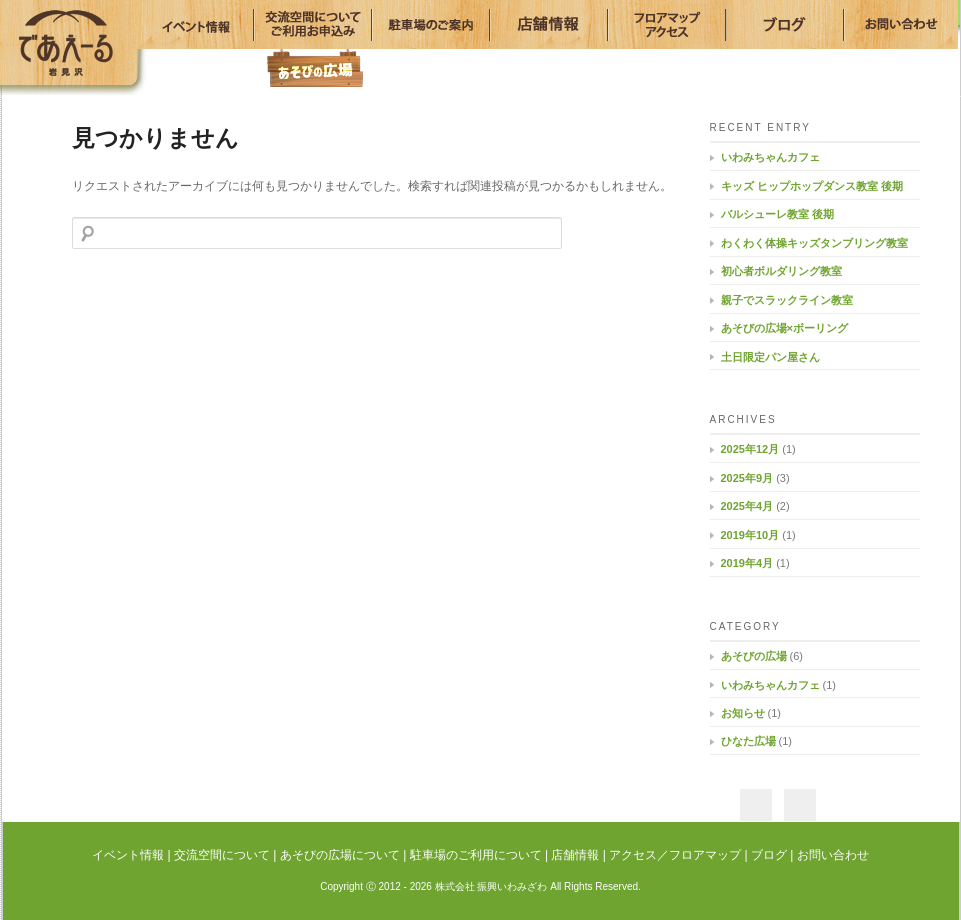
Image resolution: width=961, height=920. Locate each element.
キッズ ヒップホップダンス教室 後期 (812, 186)
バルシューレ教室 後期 (777, 214)
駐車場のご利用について (476, 855)
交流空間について (222, 855)
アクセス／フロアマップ (675, 855)
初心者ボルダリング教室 (781, 271)
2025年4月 (747, 506)
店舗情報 (575, 855)
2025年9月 (747, 478)
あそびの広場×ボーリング (784, 328)
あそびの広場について (340, 855)
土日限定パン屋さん (770, 357)
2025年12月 (750, 449)
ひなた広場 (748, 741)
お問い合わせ (833, 855)
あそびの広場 (315, 67)
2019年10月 (750, 535)
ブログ (769, 855)
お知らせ (743, 713)
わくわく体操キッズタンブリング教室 (814, 243)
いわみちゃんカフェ (770, 157)
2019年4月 (747, 563)
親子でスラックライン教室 (787, 300)
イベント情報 (128, 855)
